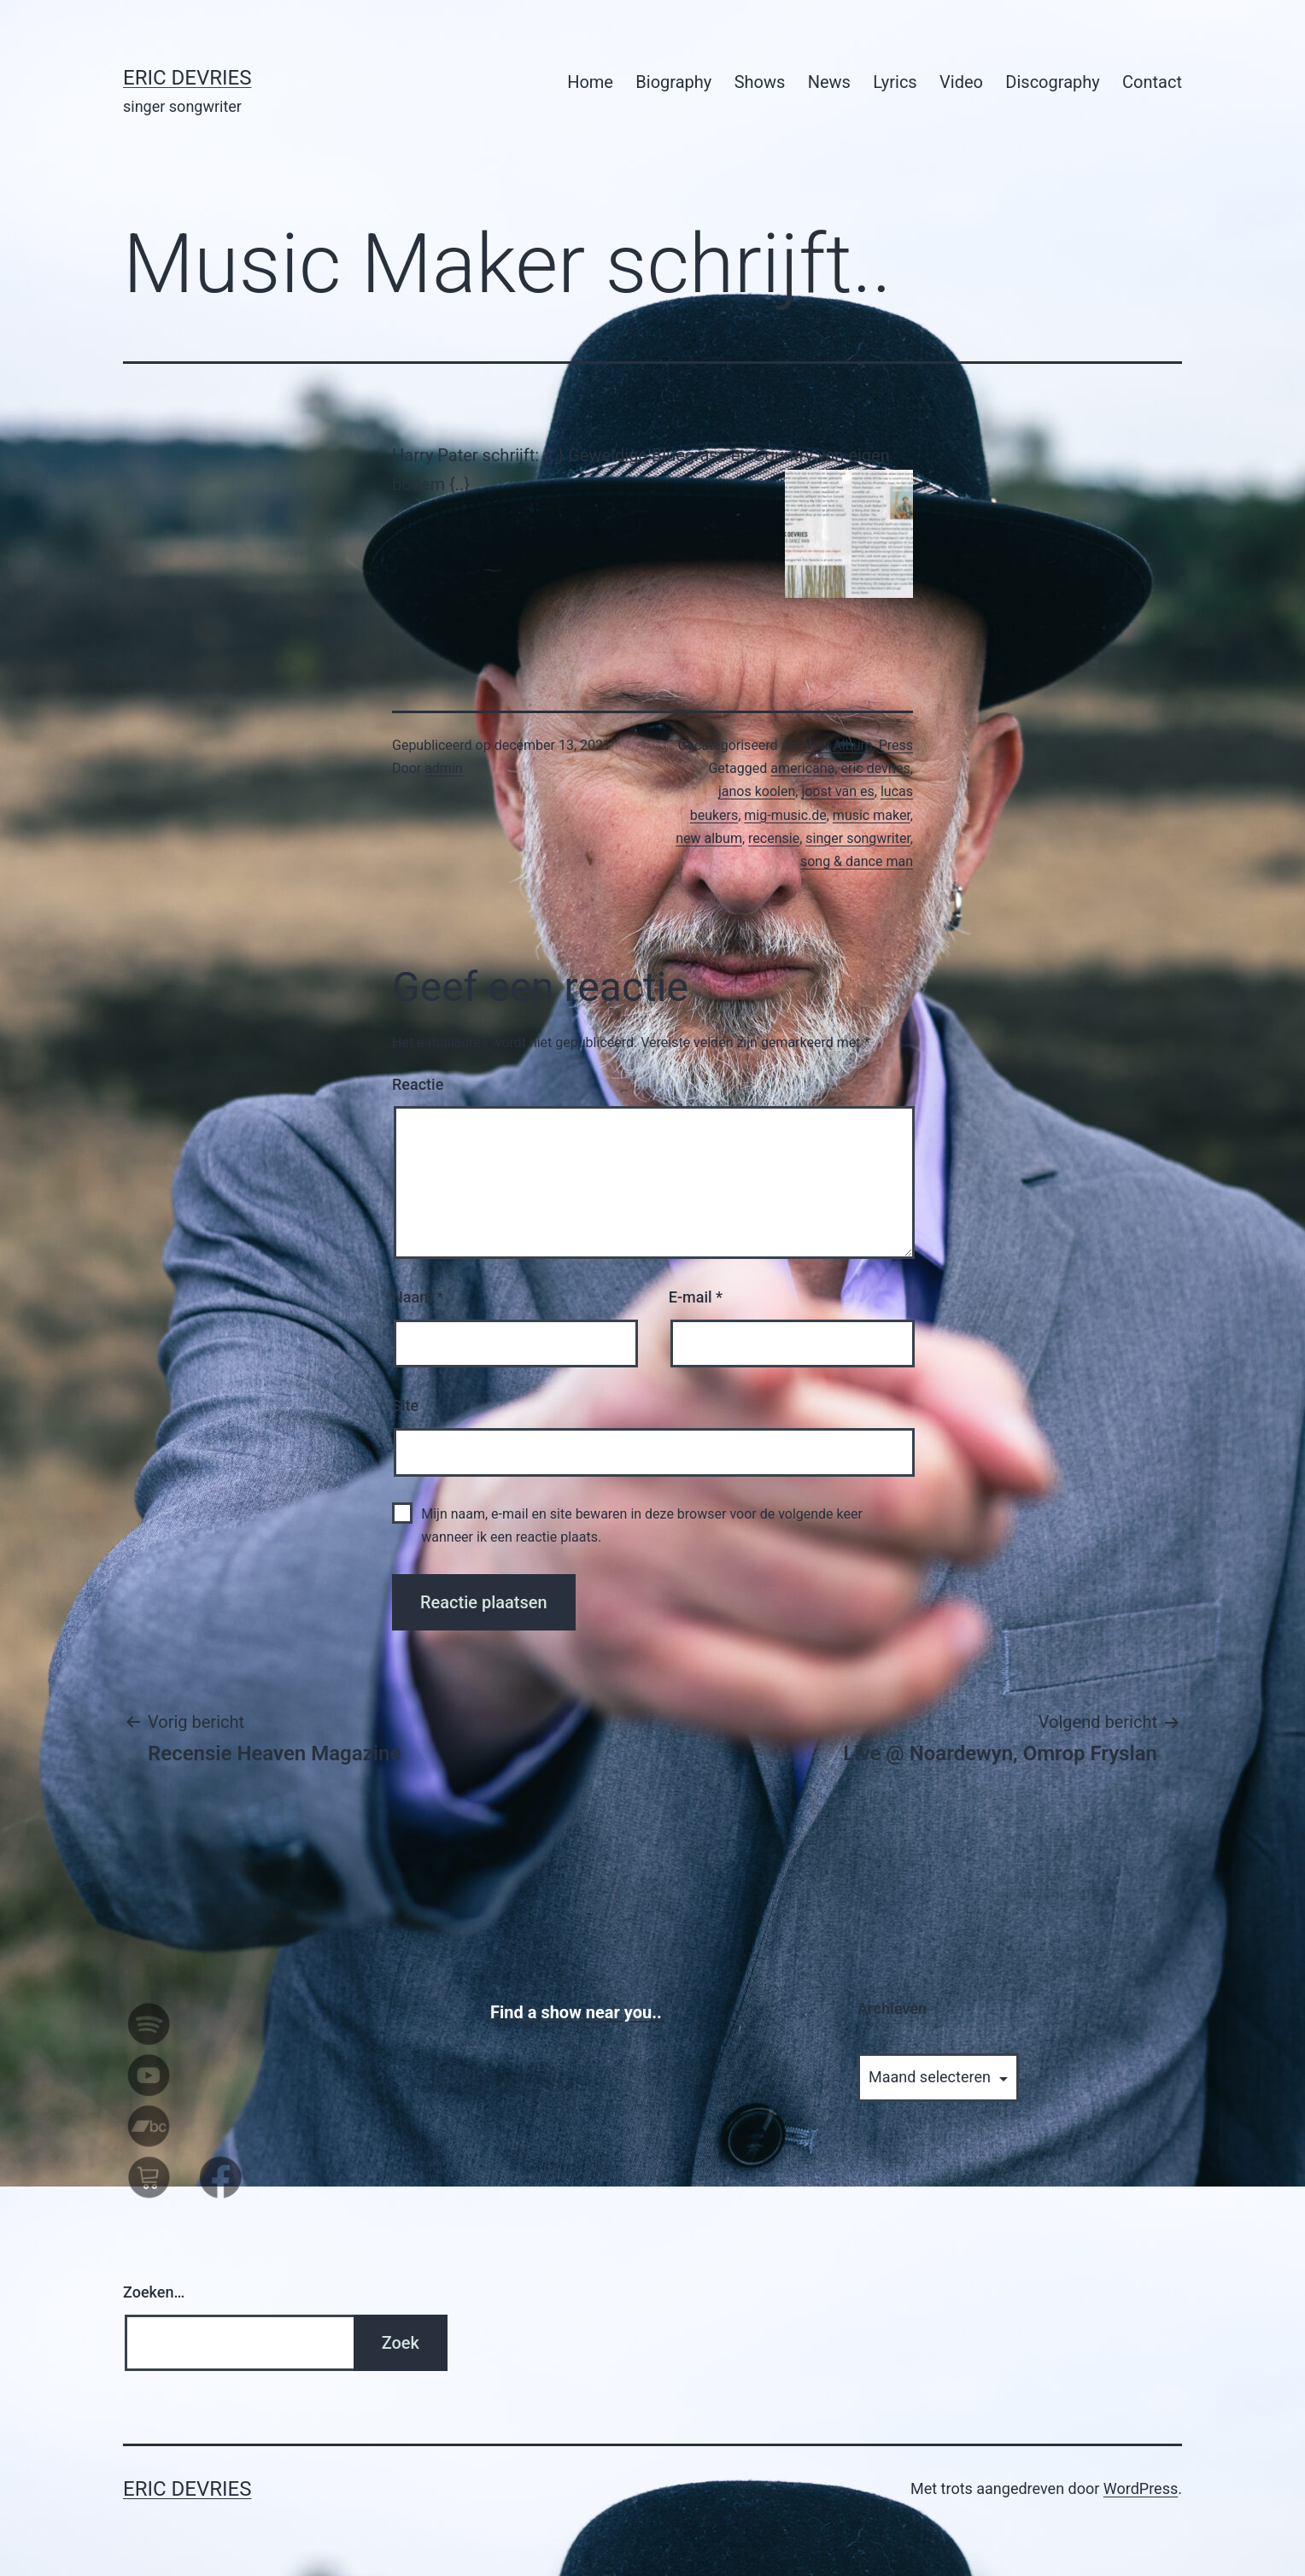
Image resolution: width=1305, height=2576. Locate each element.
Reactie (417, 1084)
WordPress (1140, 2488)
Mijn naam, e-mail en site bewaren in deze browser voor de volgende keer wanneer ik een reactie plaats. (642, 1525)
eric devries (875, 768)
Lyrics (894, 82)
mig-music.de (785, 815)
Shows (760, 82)
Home (590, 82)
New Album (837, 745)
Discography (1052, 82)
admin (443, 768)
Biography (673, 82)
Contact (1152, 82)
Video (961, 82)
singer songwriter (857, 838)
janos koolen (756, 791)
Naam (417, 1297)
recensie (773, 838)
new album (709, 838)
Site (405, 1405)
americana (802, 768)
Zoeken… (153, 2292)
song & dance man (856, 861)
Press (896, 745)
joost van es (837, 791)
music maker (871, 815)
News (829, 82)
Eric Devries (187, 78)
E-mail (696, 1297)
